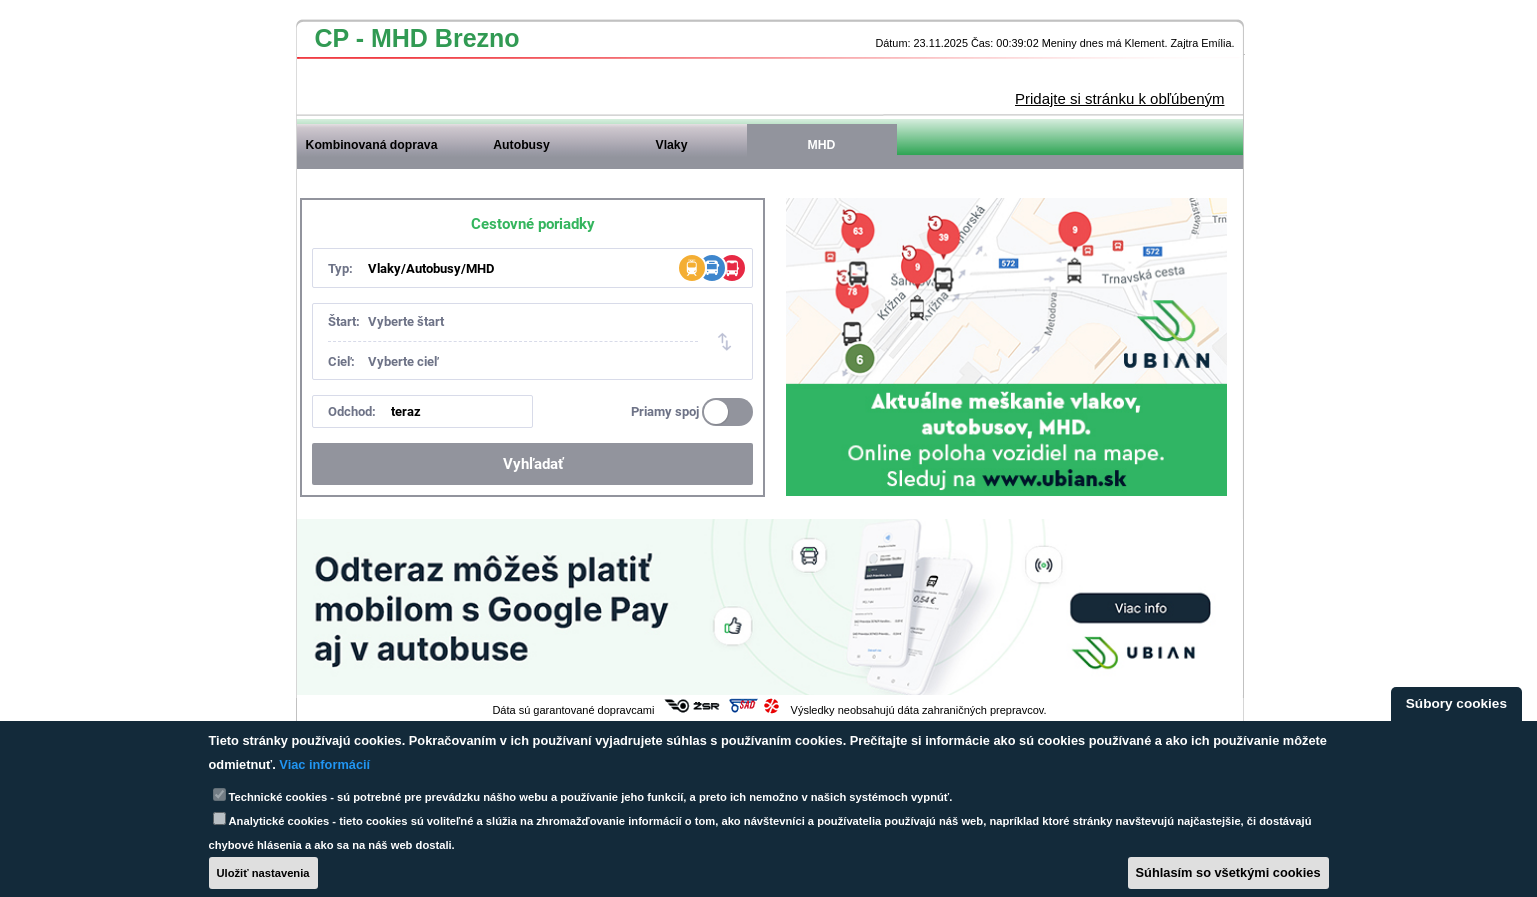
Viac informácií (324, 764)
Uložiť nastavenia (263, 873)
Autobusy (521, 145)
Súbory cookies (1456, 703)
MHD (822, 145)
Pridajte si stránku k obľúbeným (1119, 98)
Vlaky (672, 145)
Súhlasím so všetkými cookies (1228, 872)
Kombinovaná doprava (372, 145)
